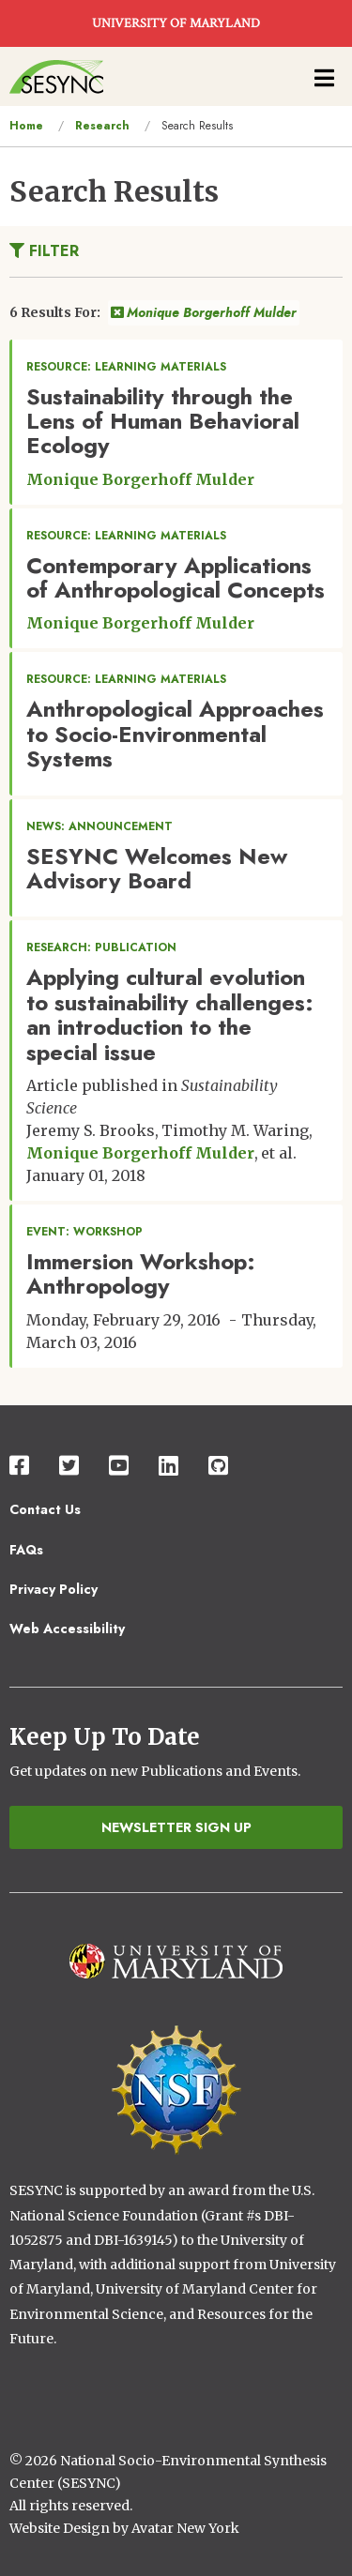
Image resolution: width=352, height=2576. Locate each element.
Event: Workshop (84, 1231)
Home (26, 125)
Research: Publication (101, 947)
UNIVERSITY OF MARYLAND (176, 23)
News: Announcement (99, 826)
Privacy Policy (53, 1589)
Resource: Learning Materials (126, 366)
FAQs (26, 1549)
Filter (44, 251)
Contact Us (45, 1509)
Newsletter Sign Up (176, 1827)
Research (102, 125)
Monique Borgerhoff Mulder (204, 312)
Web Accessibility (67, 1628)
